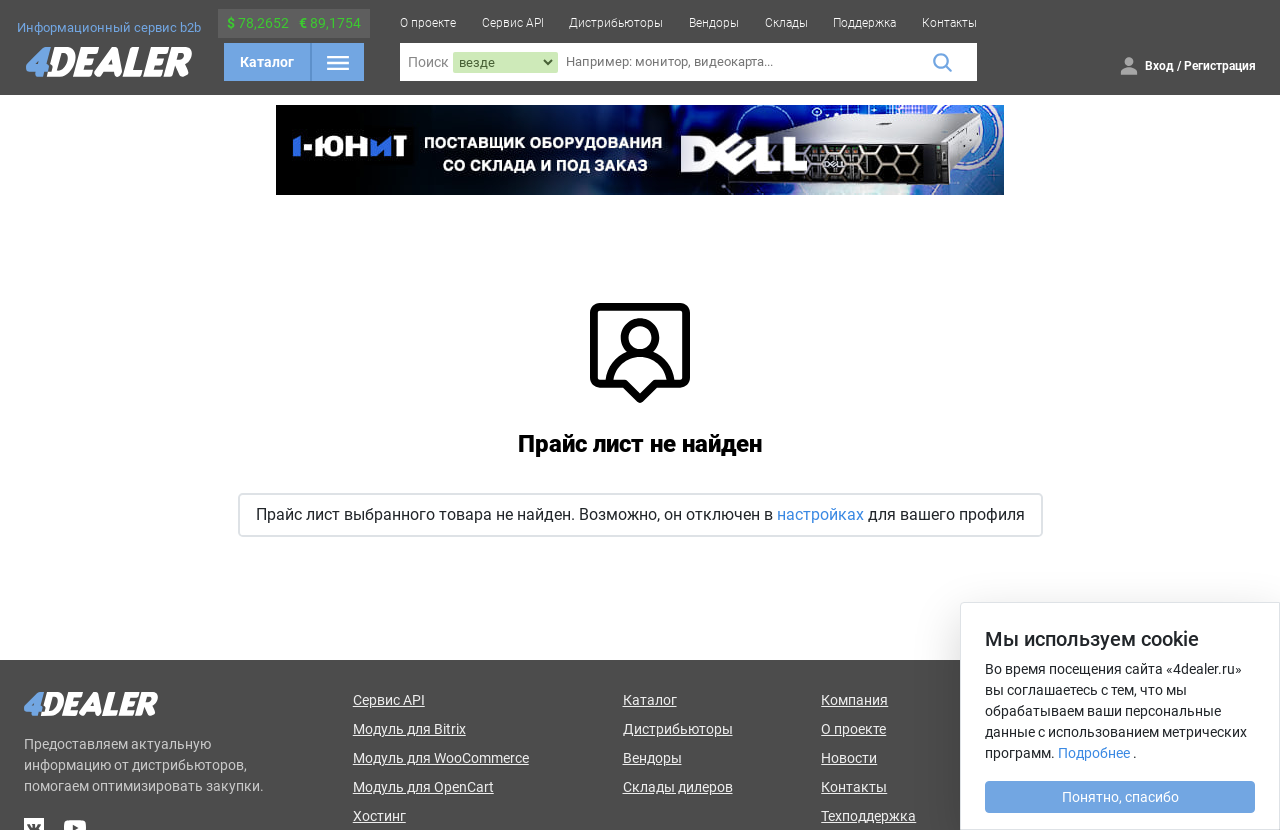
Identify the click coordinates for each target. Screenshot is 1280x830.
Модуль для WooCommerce (441, 758)
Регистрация (1220, 66)
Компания (854, 700)
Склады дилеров (678, 787)
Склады (786, 23)
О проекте (428, 23)
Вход (1159, 66)
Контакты (949, 23)
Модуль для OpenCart (423, 787)
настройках (820, 514)
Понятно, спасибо (1120, 797)
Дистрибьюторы (616, 23)
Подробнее (1094, 753)
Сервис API (513, 23)
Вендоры (714, 23)
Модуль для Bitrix (409, 729)
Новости (849, 758)
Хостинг (379, 816)
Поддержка (864, 23)
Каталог (267, 62)
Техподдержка (868, 816)
